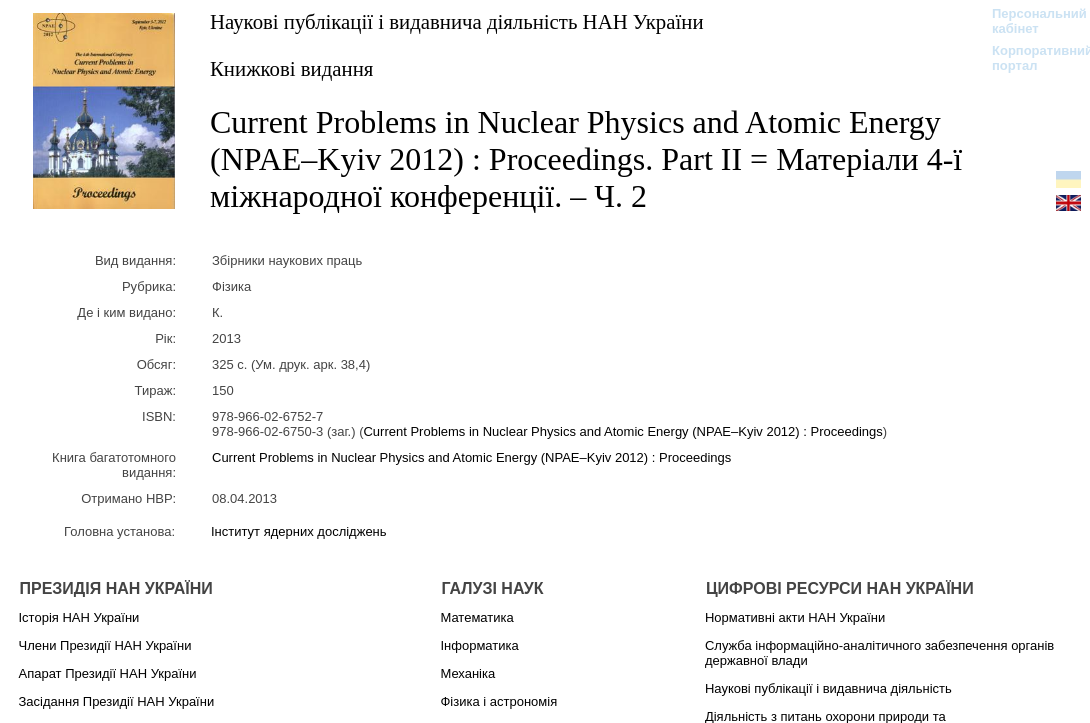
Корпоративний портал (1029, 58)
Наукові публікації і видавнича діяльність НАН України (457, 21)
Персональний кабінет (1029, 21)
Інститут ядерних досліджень (299, 531)
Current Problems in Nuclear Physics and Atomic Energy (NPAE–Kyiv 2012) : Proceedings (622, 431)
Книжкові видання (291, 68)
